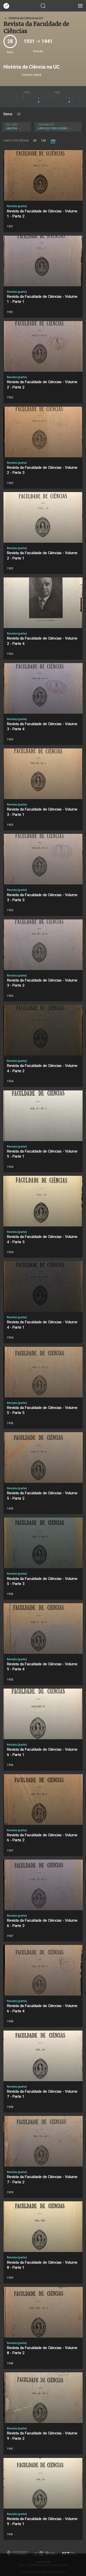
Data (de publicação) (57, 126)
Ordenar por (46, 124)
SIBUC (44, 2572)
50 (34, 140)
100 (43, 140)
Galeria (16, 126)
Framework (59, 2572)
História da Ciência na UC (23, 18)
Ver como (12, 124)
